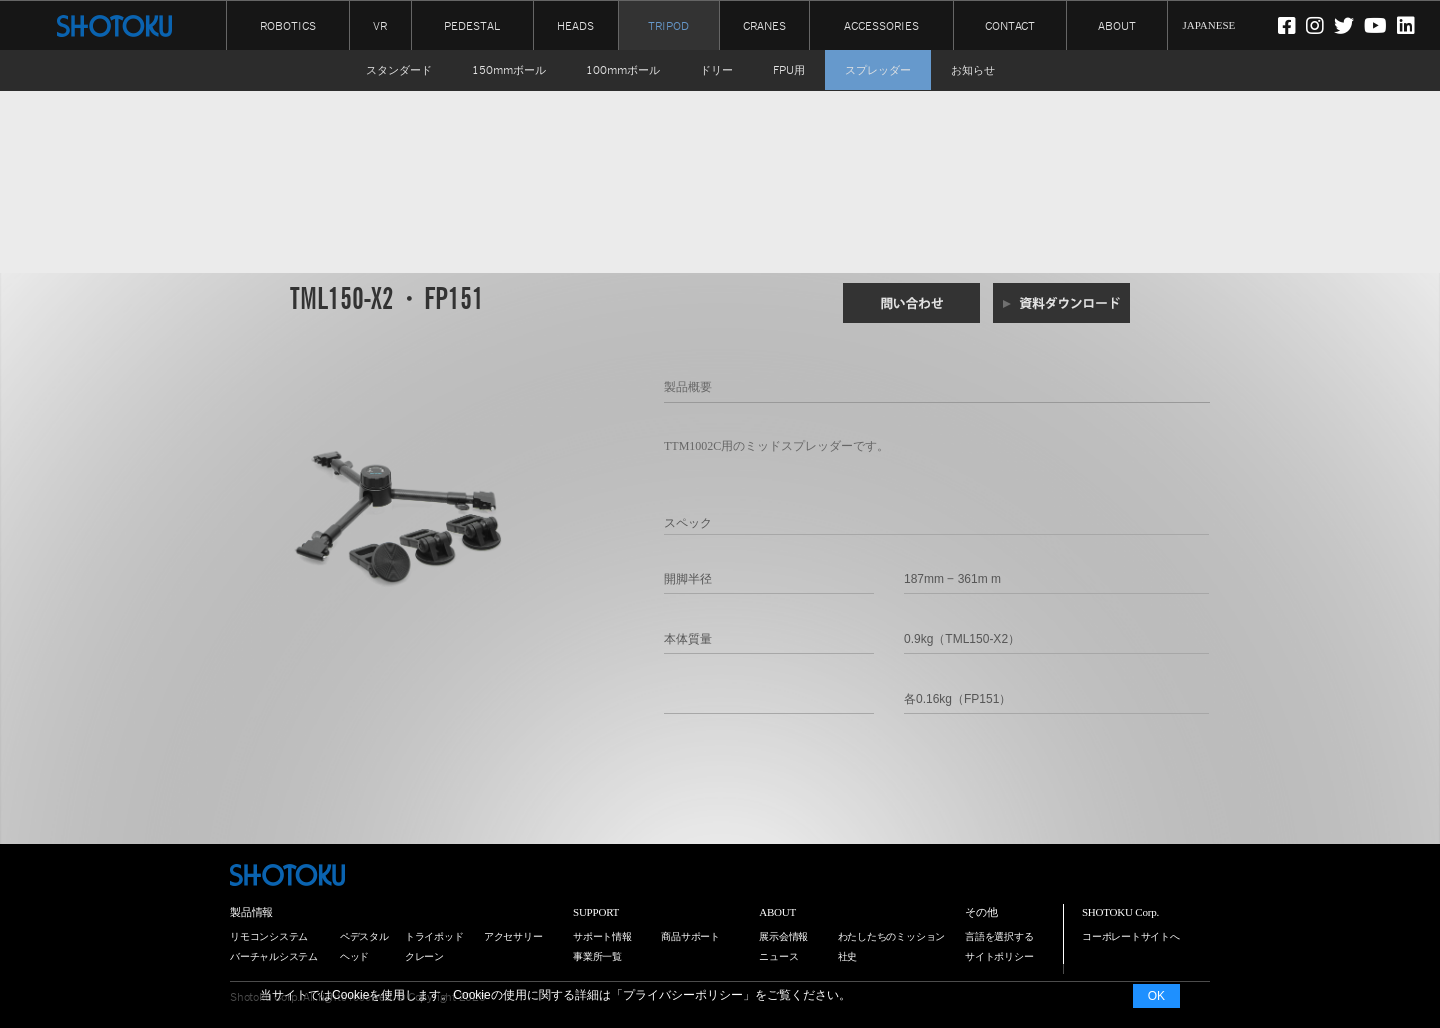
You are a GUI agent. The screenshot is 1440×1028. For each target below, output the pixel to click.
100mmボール (623, 70)
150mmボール (509, 70)
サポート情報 (602, 936)
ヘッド (354, 956)
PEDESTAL (472, 24)
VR (380, 24)
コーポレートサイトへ (1131, 936)
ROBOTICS (288, 24)
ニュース (778, 956)
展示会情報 (783, 936)
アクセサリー (513, 936)
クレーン (424, 956)
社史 (848, 956)
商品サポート (690, 936)
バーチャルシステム (274, 956)
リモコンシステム (269, 936)
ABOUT (1117, 24)
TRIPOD (668, 26)
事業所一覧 (597, 956)
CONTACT (1010, 24)
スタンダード (399, 70)
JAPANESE (1209, 25)
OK (1156, 996)
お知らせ (973, 70)
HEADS (575, 24)
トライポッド (434, 936)
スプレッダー (878, 70)
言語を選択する (999, 936)
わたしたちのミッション (892, 936)
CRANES (764, 24)
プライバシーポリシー (683, 995)
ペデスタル (364, 936)
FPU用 (789, 70)
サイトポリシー (999, 956)
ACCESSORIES (881, 24)
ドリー (716, 70)
